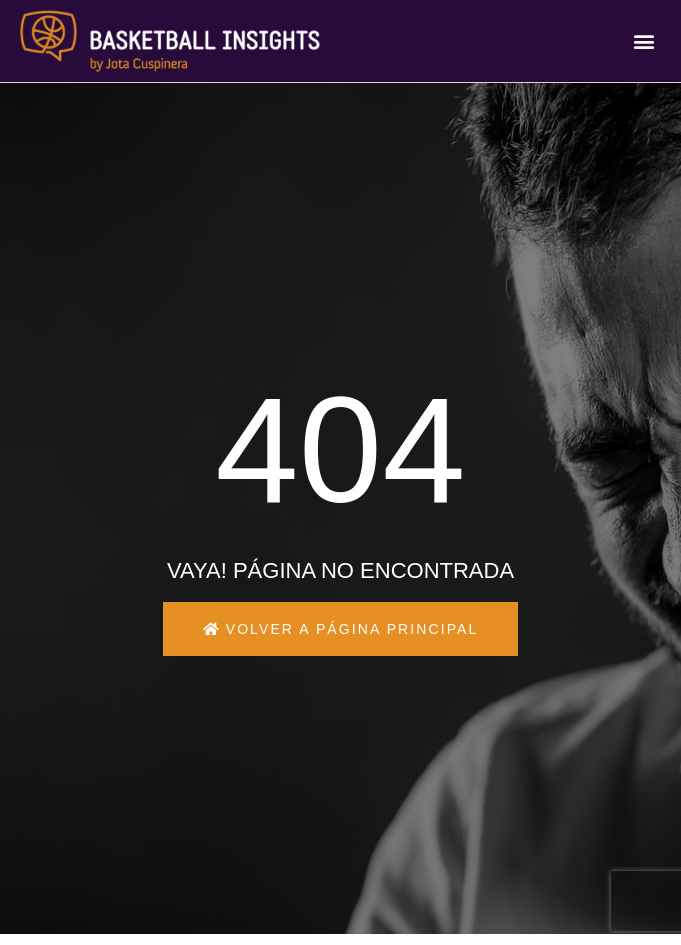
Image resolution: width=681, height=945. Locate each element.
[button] (644, 41)
